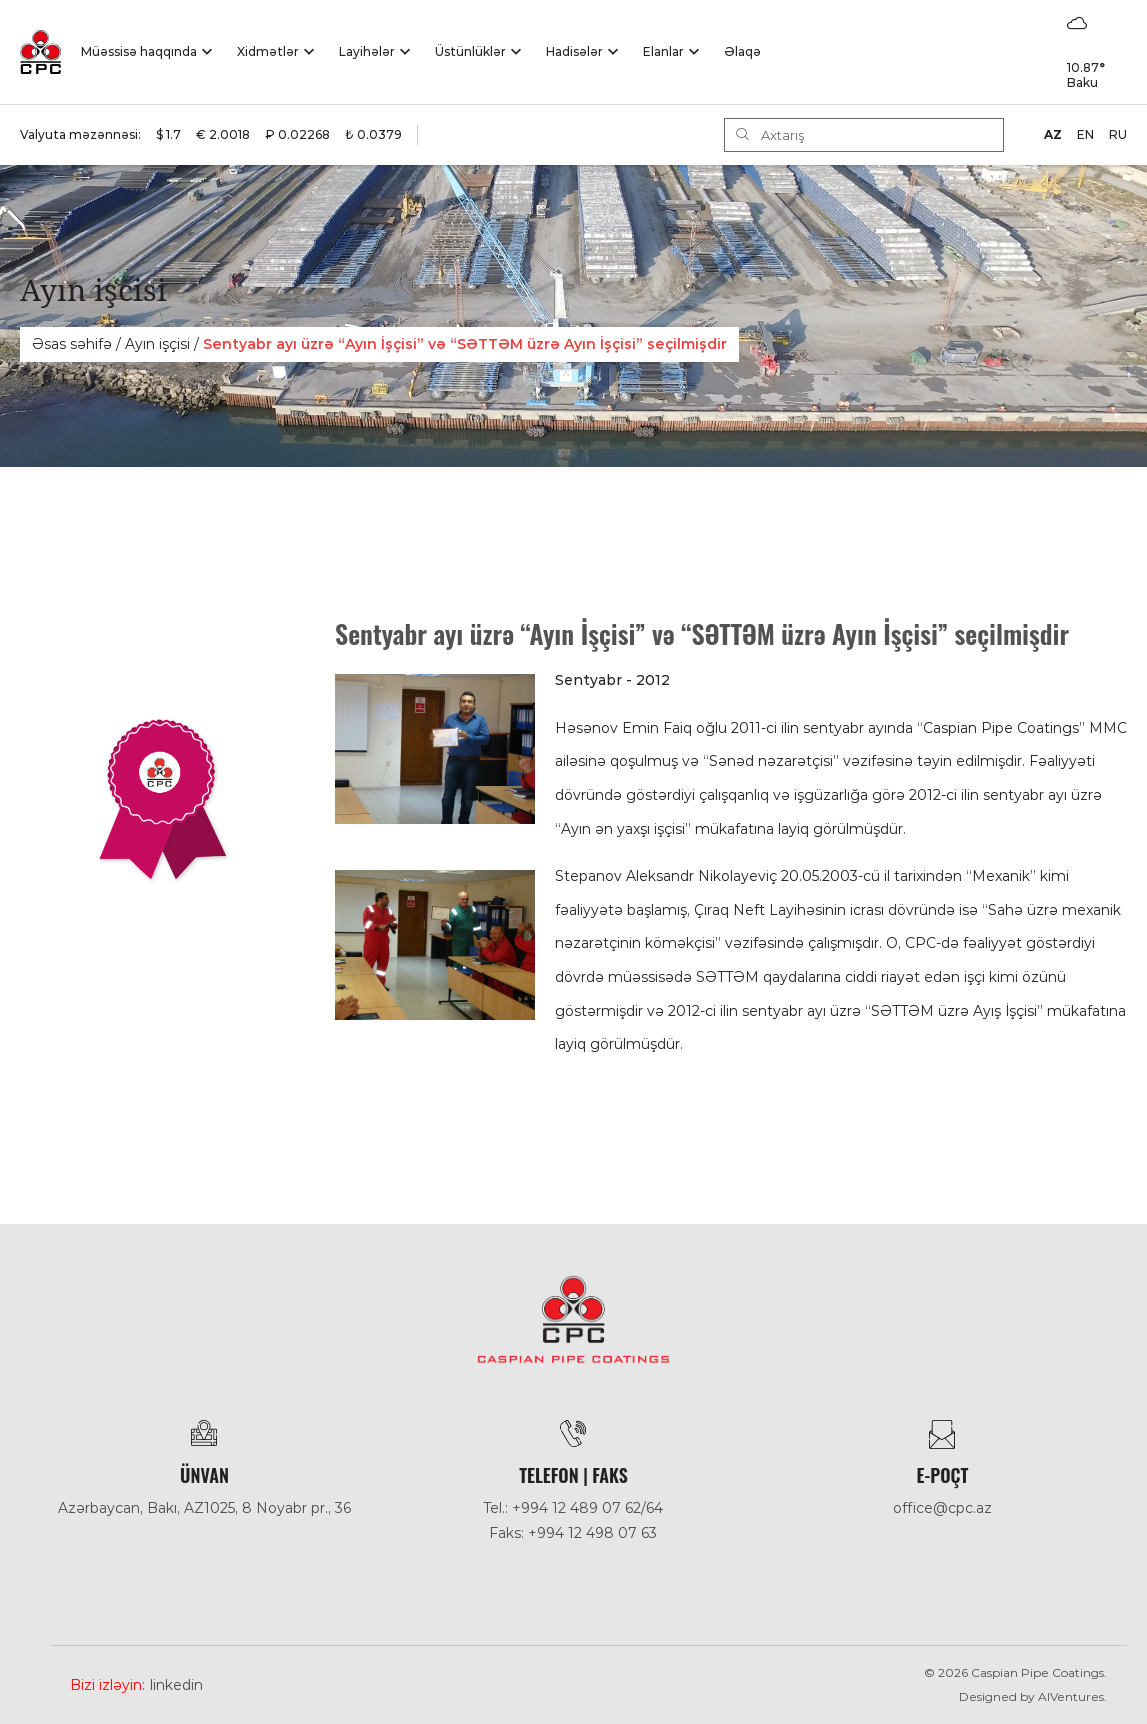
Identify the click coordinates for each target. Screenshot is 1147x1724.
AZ (1053, 134)
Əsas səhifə (72, 344)
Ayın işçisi (157, 344)
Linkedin (176, 1685)
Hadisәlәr (574, 51)
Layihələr (367, 51)
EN (1085, 134)
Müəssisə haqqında (139, 51)
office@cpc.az (942, 1508)
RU (1118, 134)
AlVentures (1071, 1696)
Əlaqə (742, 51)
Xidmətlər (268, 51)
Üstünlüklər (470, 51)
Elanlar (663, 51)
